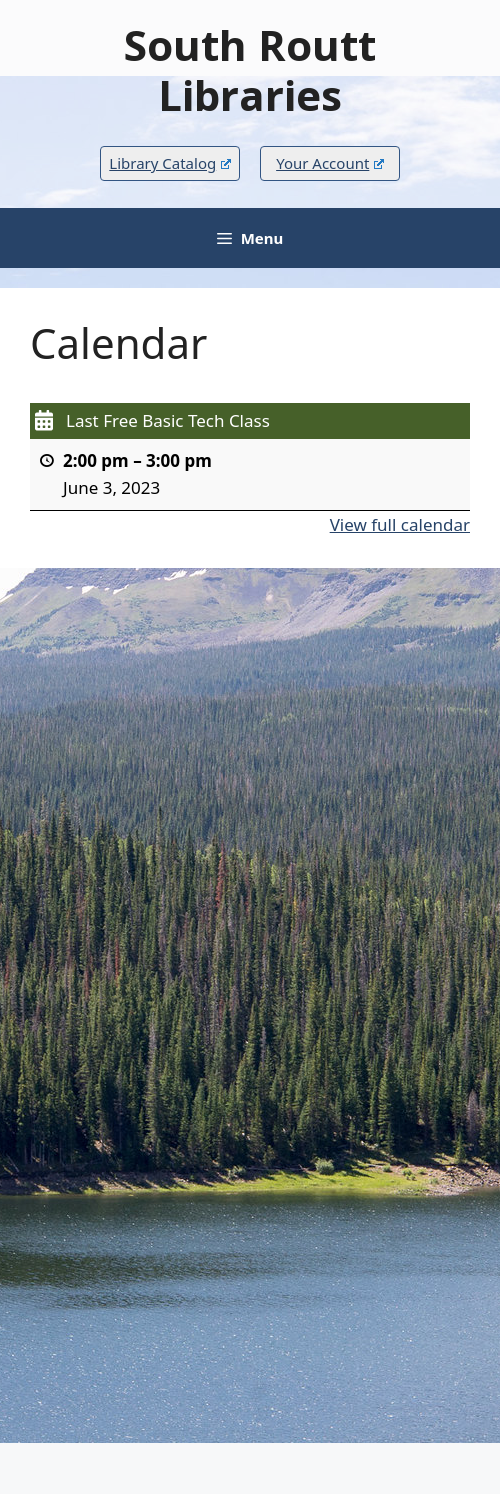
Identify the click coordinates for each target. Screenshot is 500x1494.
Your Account (330, 163)
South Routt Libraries (250, 69)
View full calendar (400, 523)
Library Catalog (169, 163)
